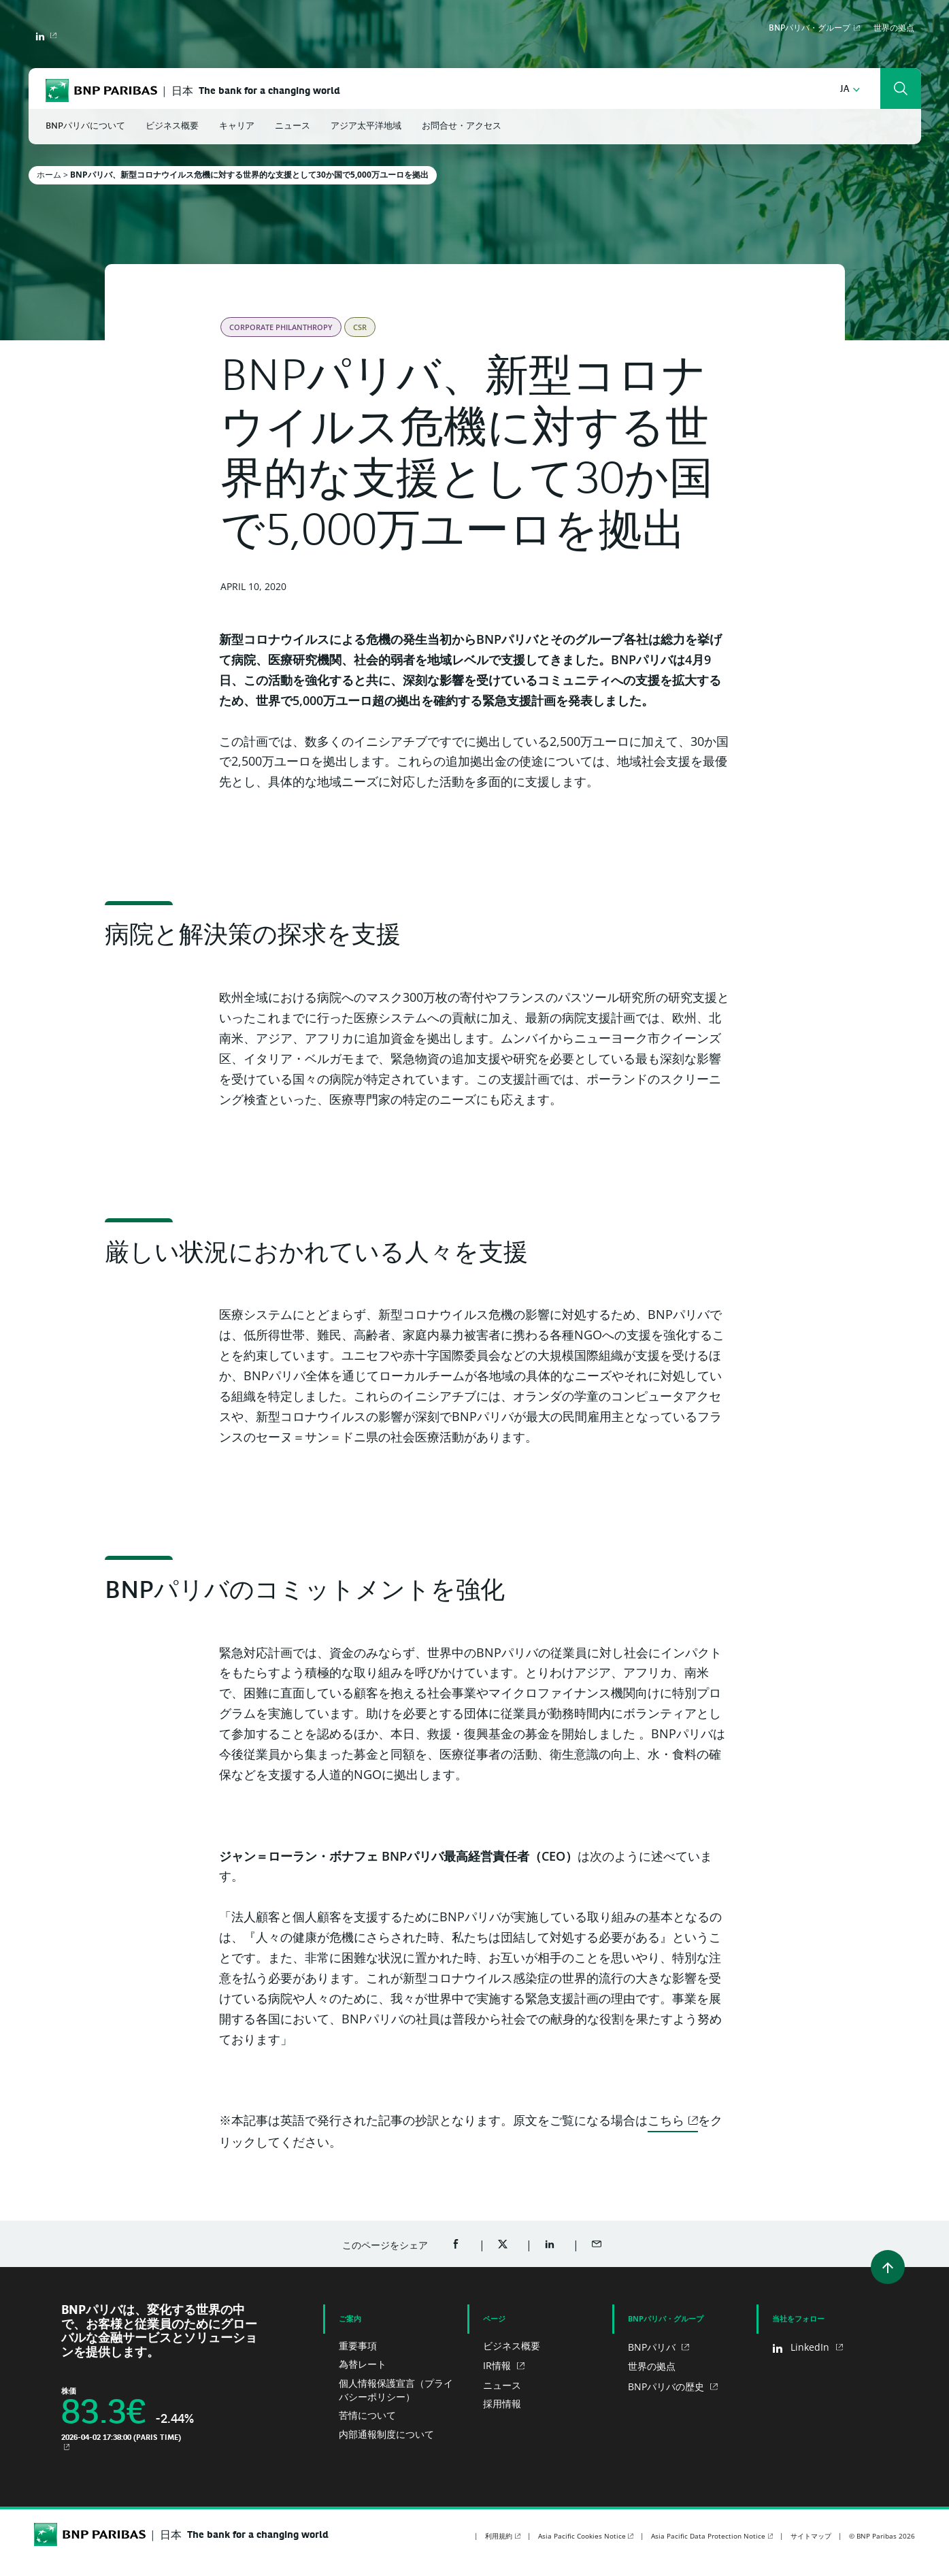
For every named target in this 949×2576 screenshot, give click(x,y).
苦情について (367, 2415)
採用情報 (502, 2403)
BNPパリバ (653, 2347)
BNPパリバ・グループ (809, 29)
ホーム (49, 174)
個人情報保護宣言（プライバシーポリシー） (396, 2390)
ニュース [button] (292, 126)
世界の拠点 (893, 29)
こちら (666, 2120)
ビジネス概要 (511, 2345)
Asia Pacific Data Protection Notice (708, 2536)
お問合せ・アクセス (461, 126)
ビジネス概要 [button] (172, 126)
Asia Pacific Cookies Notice (582, 2536)
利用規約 (498, 2536)
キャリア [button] (236, 126)
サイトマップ (810, 2536)
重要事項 (358, 2345)
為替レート (362, 2364)
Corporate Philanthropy (281, 327)
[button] (850, 89)
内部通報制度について (386, 2434)
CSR (360, 327)
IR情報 (498, 2365)
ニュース (502, 2385)
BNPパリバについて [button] (85, 126)
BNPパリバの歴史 (667, 2386)
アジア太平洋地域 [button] (366, 126)
